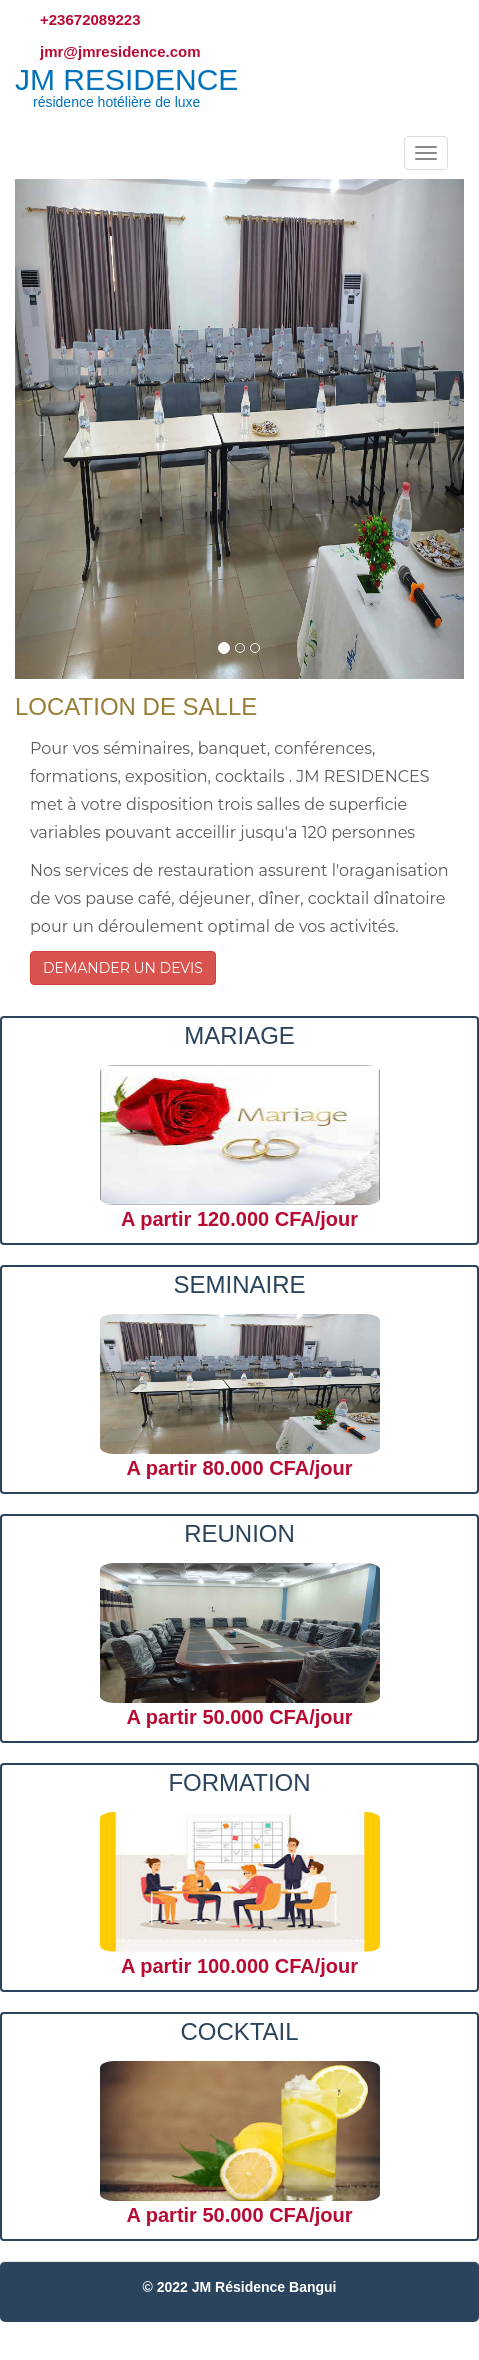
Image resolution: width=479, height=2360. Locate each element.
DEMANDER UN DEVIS (123, 968)
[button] (48, 429)
